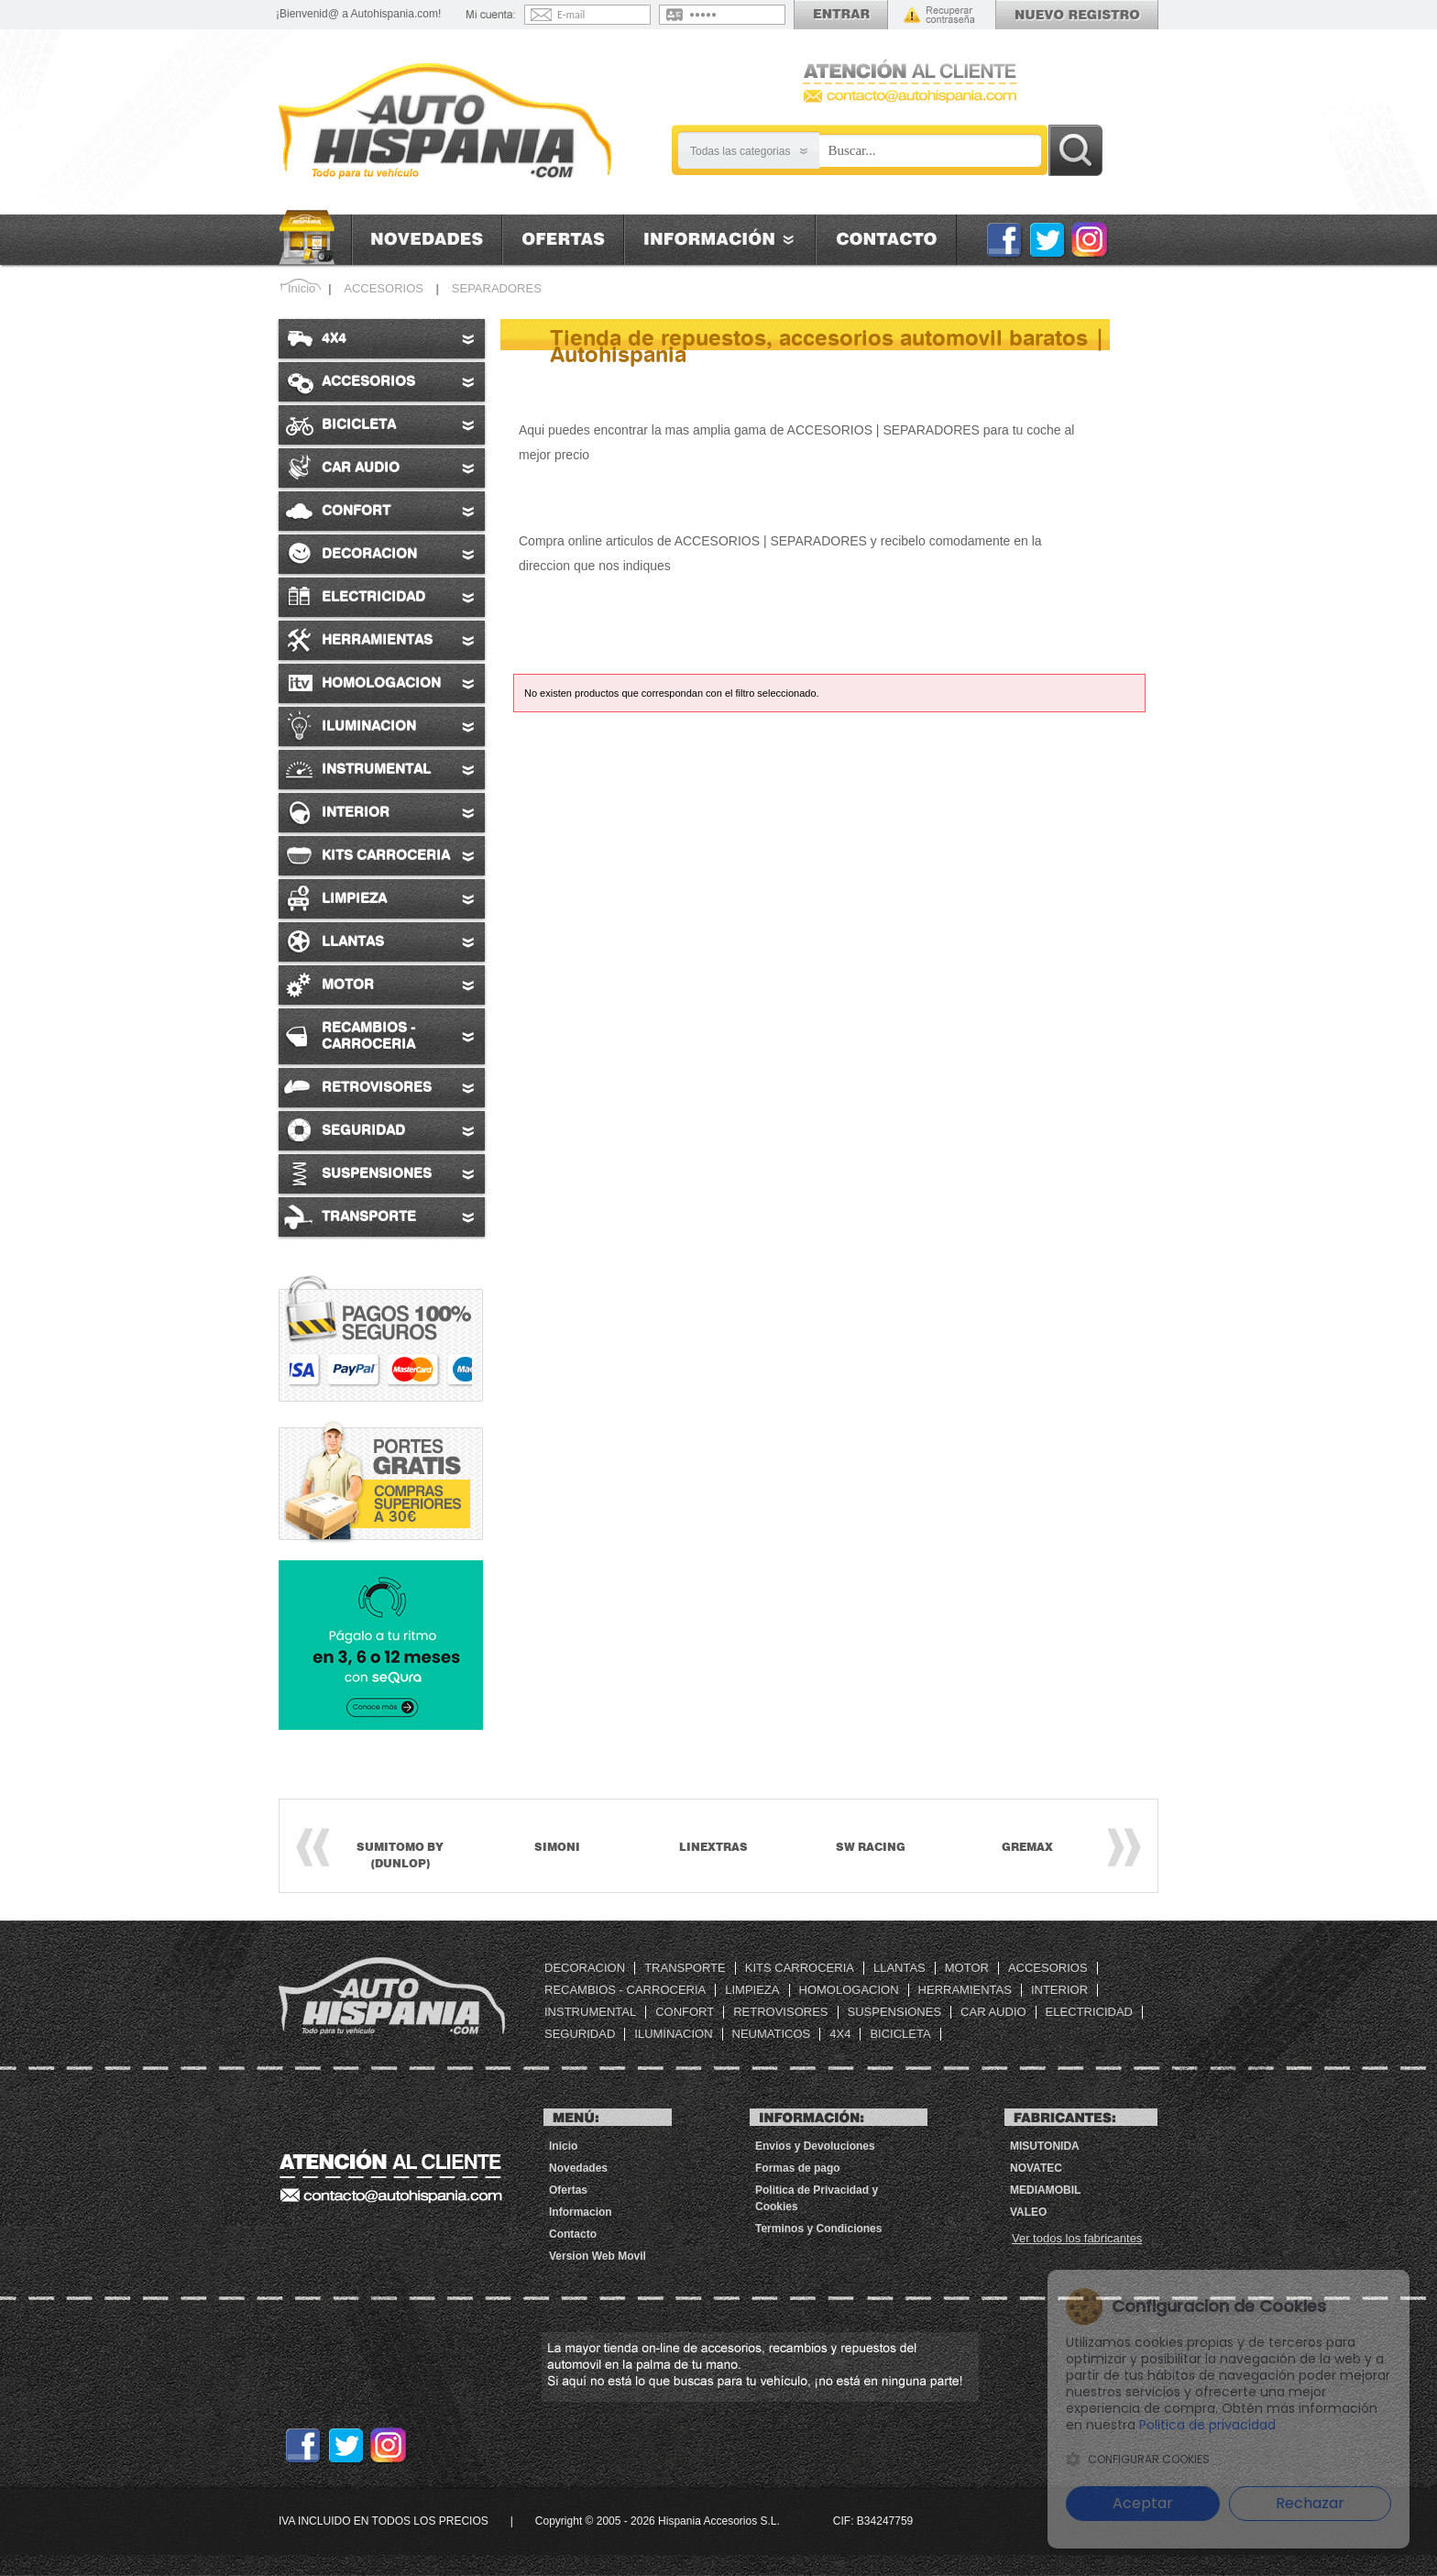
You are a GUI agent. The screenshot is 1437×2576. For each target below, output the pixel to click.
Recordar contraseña (939, 14)
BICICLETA (900, 2034)
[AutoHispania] (445, 122)
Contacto (886, 240)
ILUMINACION (673, 2034)
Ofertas (562, 240)
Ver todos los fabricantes (1077, 2238)
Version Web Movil (597, 2256)
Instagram (1089, 239)
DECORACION (584, 1968)
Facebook (1003, 239)
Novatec (1036, 2168)
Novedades (426, 240)
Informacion (719, 240)
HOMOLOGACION (849, 1990)
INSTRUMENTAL (590, 2012)
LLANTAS (899, 1968)
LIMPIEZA (752, 1990)
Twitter (1046, 239)
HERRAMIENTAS (965, 1990)
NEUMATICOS (771, 2034)
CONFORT (684, 2012)
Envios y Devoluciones (815, 2146)
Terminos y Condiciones (818, 2228)
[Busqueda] (930, 150)
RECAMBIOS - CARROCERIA (625, 1990)
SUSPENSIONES (895, 2012)
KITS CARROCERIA (799, 1968)
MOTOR (967, 1968)
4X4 (839, 2034)
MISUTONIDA (1045, 2146)
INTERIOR (1059, 1990)
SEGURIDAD (579, 2034)
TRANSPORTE (685, 1968)
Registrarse (1076, 14)
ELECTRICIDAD (1089, 2012)
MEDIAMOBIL (1045, 2190)
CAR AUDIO (993, 2012)
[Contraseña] (733, 14)
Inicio (315, 238)
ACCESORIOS (1048, 1968)
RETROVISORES (780, 2012)
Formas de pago (797, 2168)
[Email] (601, 14)
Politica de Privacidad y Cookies (816, 2198)
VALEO (1028, 2212)
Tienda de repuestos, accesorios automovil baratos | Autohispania (392, 1996)
